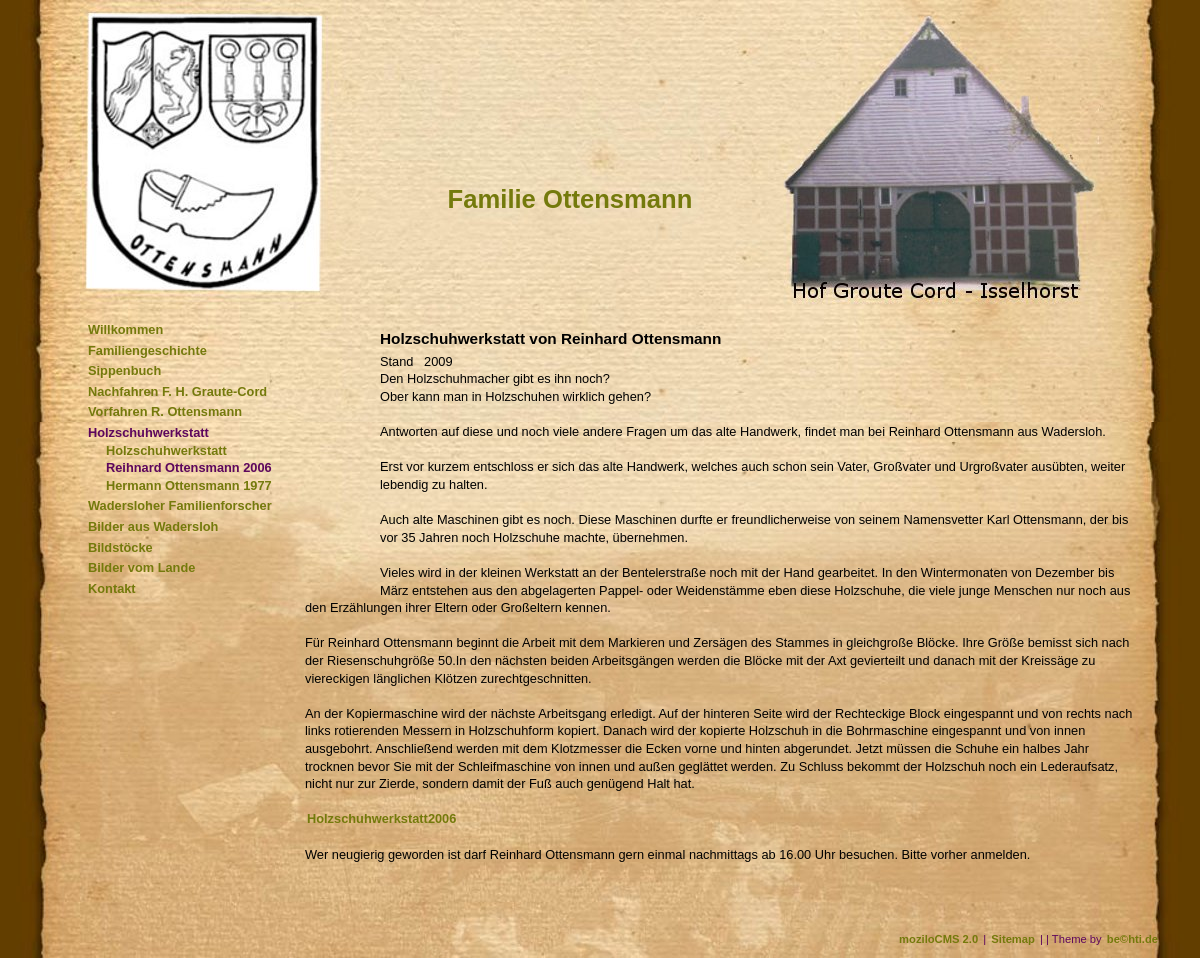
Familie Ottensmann (570, 199)
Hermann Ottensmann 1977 (189, 485)
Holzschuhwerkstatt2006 (381, 818)
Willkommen (125, 329)
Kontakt (112, 588)
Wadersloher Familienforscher (180, 505)
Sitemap (1013, 939)
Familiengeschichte (147, 350)
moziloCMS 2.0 (938, 939)
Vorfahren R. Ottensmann (165, 411)
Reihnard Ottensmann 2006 (189, 467)
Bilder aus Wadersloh (153, 526)
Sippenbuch (124, 370)
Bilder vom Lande (141, 567)
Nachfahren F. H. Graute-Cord (177, 391)
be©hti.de (1132, 939)
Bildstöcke (120, 547)
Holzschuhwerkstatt (148, 432)
